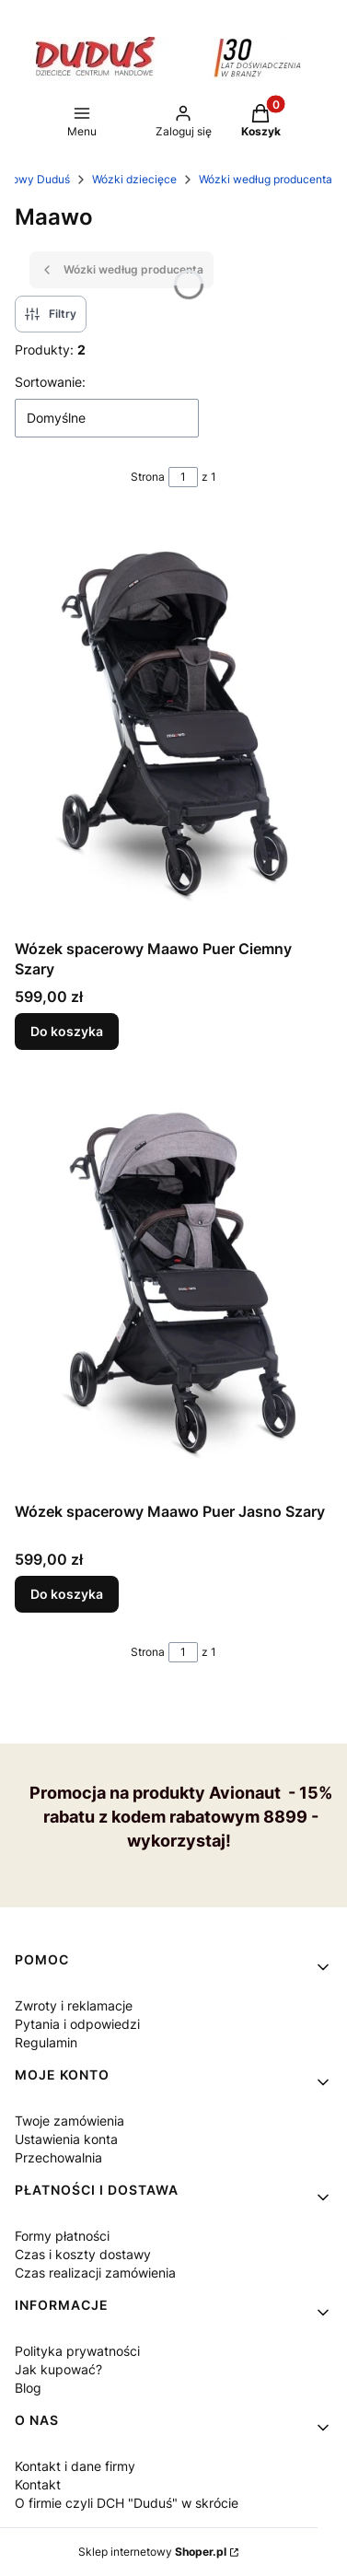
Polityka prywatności (77, 2351)
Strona (148, 477)
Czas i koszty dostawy (83, 2254)
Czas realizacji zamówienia (95, 2272)
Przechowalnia (58, 2157)
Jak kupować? (58, 2369)
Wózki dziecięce (134, 179)
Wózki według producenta (265, 179)
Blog (28, 2387)
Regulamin (46, 2042)
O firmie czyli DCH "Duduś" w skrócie (126, 2503)
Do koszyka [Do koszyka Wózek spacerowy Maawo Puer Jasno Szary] (66, 1594)
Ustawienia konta (66, 2139)
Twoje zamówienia (69, 2120)
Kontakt (38, 2484)
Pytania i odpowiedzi (77, 2024)
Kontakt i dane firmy (75, 2466)
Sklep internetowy (152, 2552)
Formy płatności (62, 2236)
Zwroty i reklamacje (74, 2005)
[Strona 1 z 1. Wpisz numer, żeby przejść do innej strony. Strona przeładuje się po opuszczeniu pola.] (183, 477)
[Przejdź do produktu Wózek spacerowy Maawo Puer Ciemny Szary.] (173, 724)
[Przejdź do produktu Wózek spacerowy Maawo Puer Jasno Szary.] (173, 1286)
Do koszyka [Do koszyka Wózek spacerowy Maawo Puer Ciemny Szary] (66, 1031)
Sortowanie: (50, 382)
